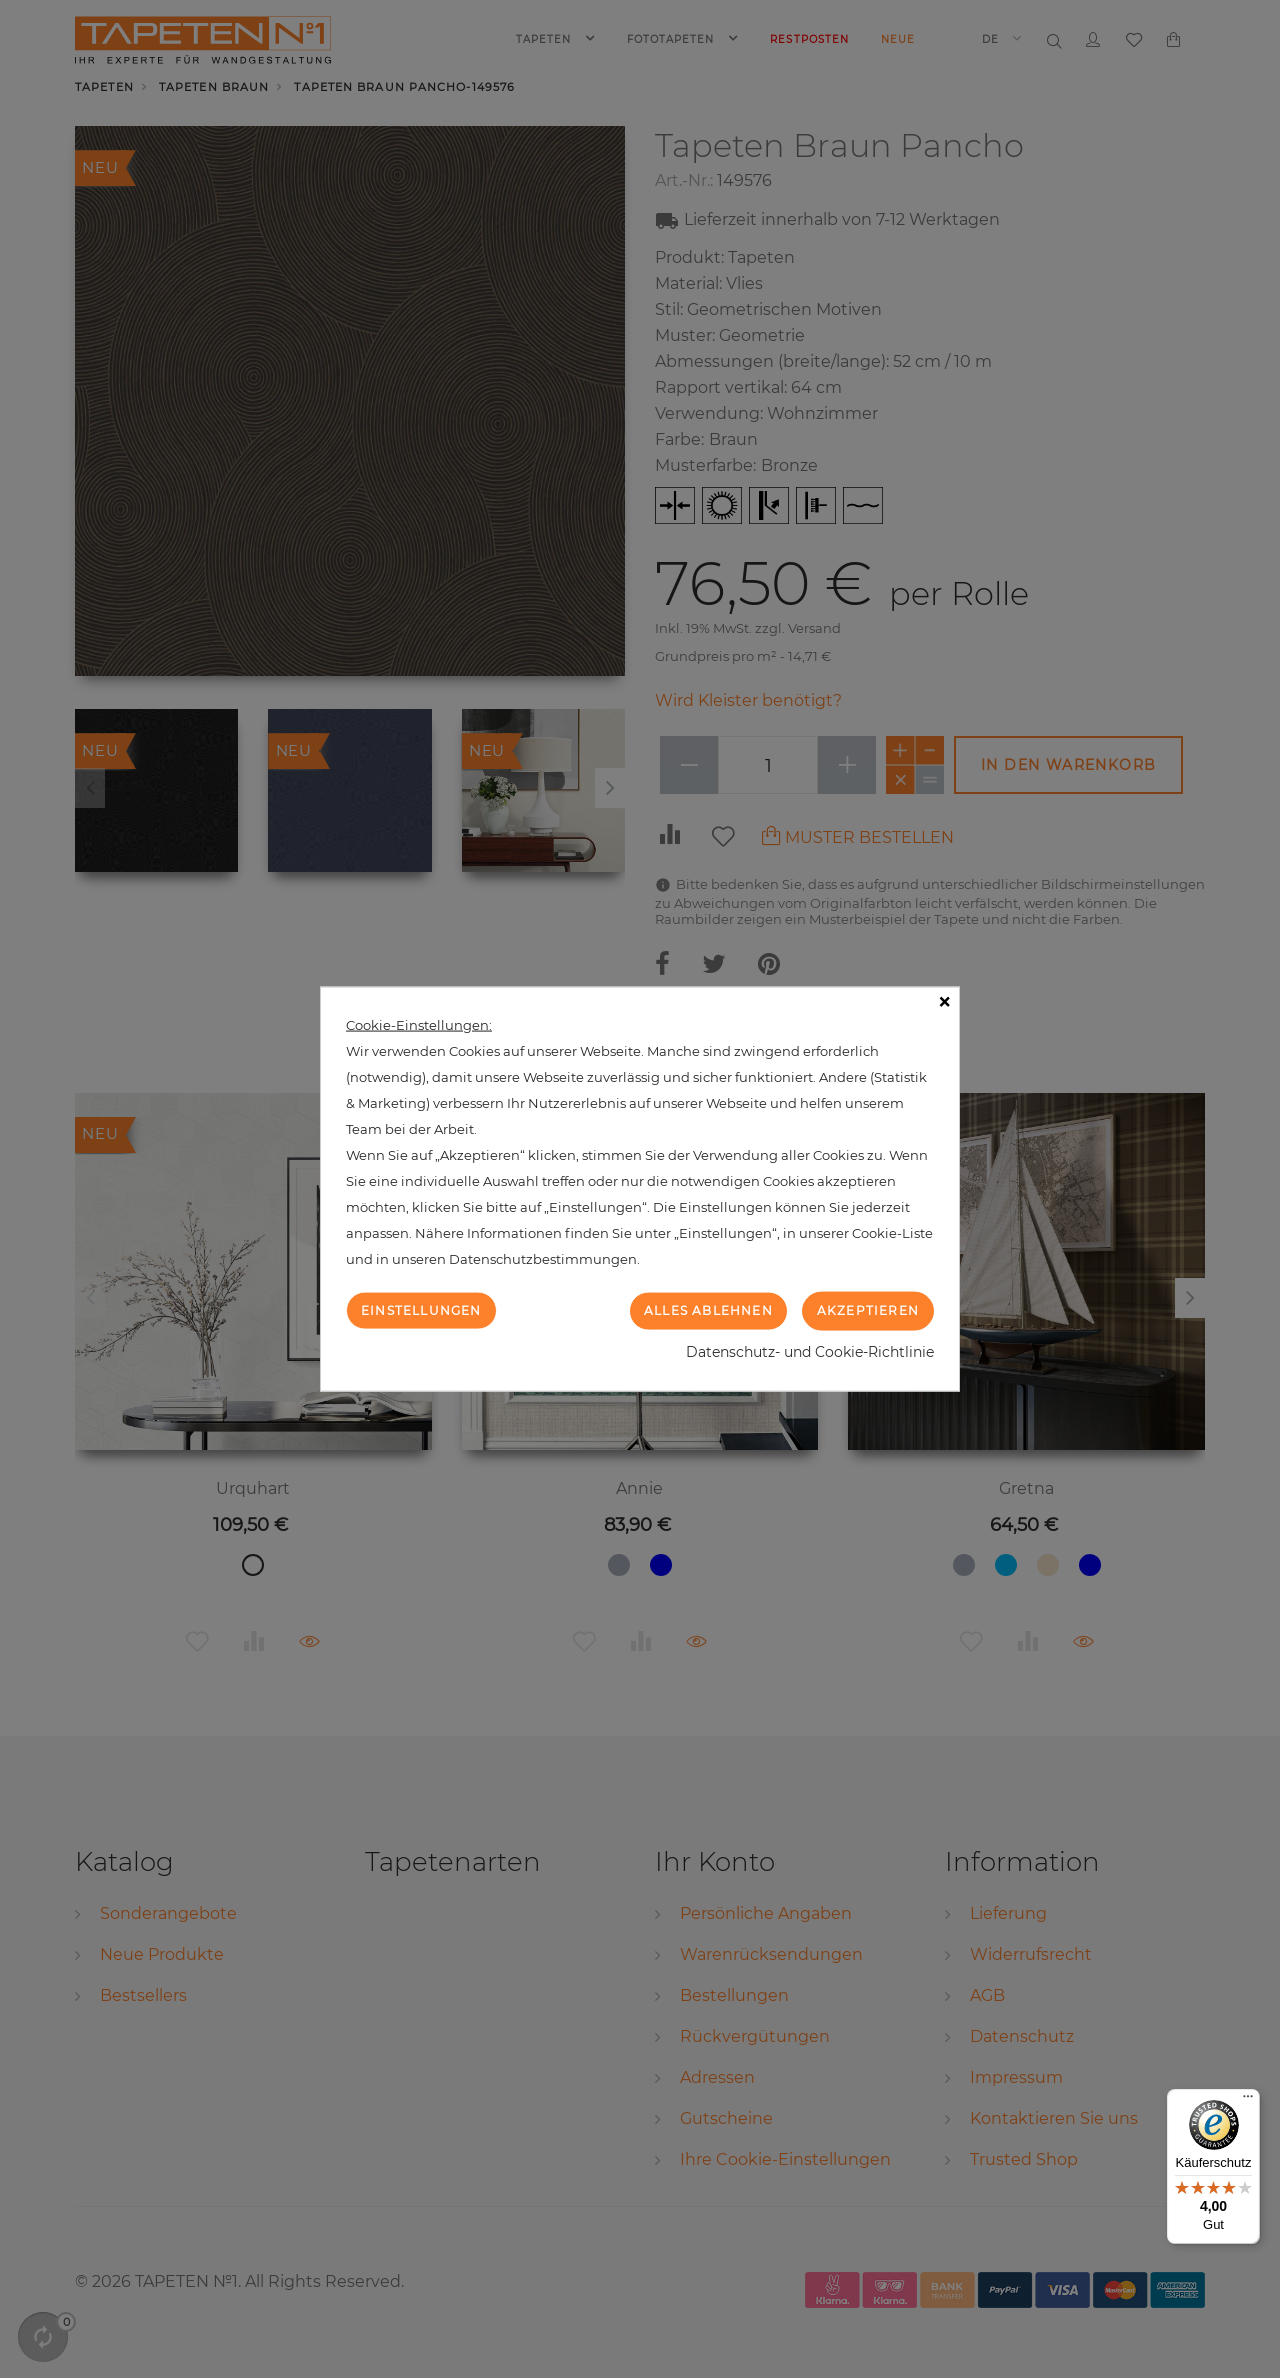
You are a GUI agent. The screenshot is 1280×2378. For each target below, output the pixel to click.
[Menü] (1248, 2101)
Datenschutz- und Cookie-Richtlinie (810, 1351)
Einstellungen (421, 1310)
